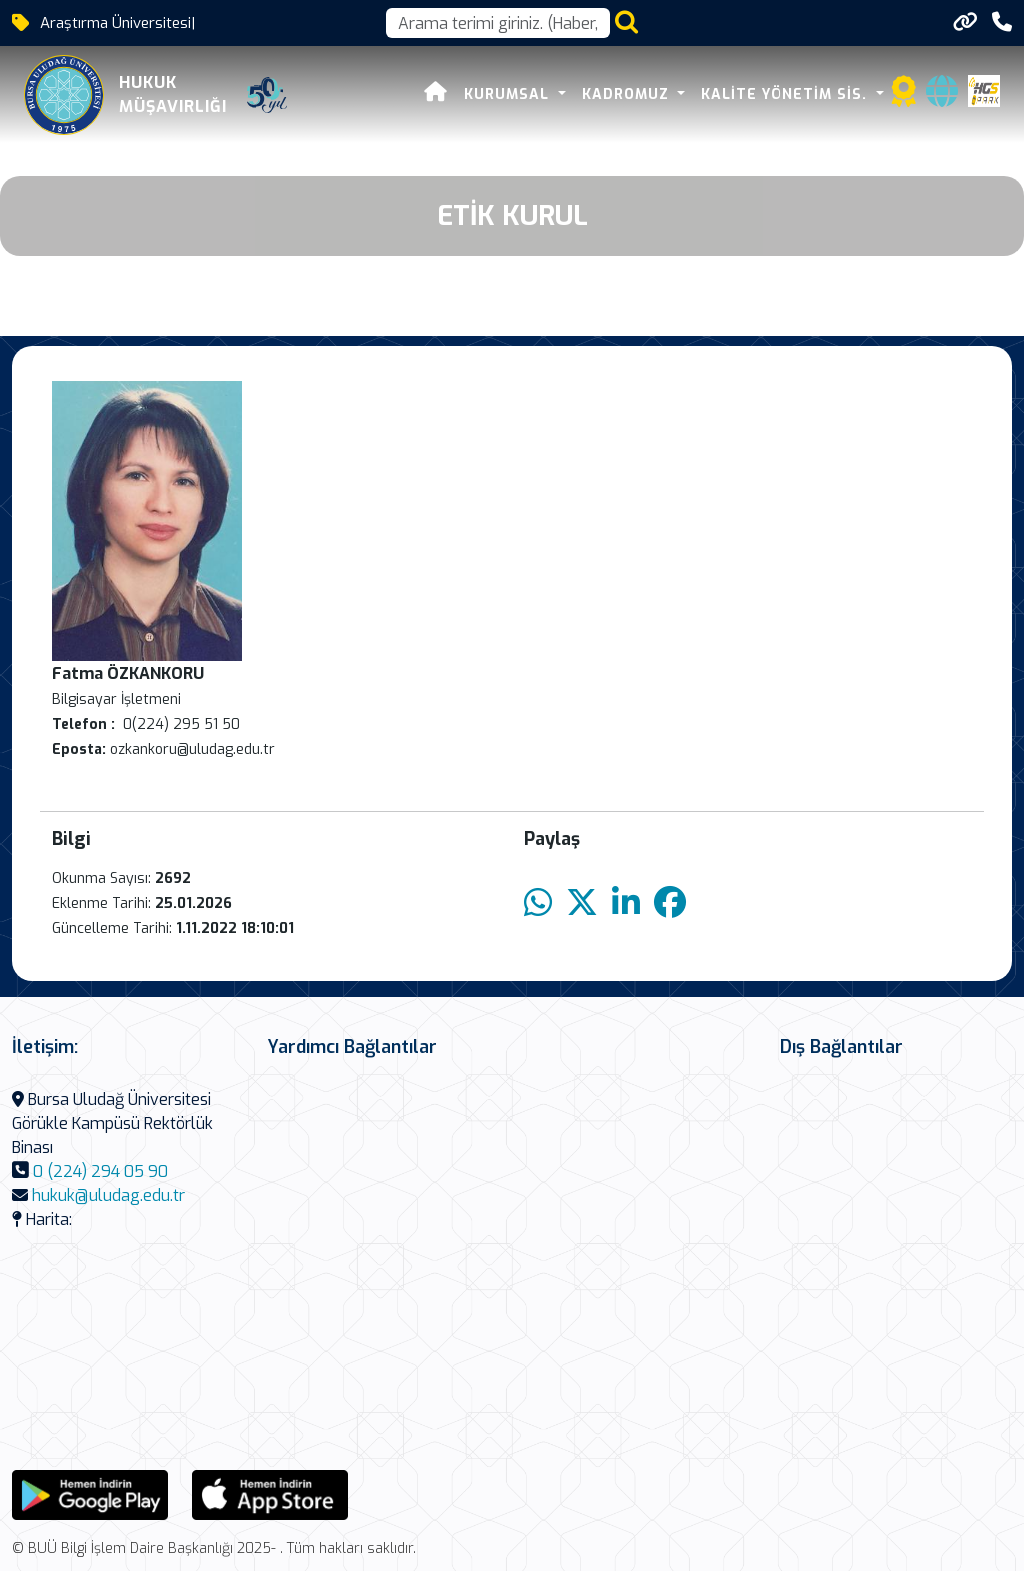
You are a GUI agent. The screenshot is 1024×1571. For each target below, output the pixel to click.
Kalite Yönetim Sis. (786, 94)
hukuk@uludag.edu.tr (108, 1195)
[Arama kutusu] (498, 23)
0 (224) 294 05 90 (100, 1171)
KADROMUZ (628, 94)
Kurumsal (509, 94)
